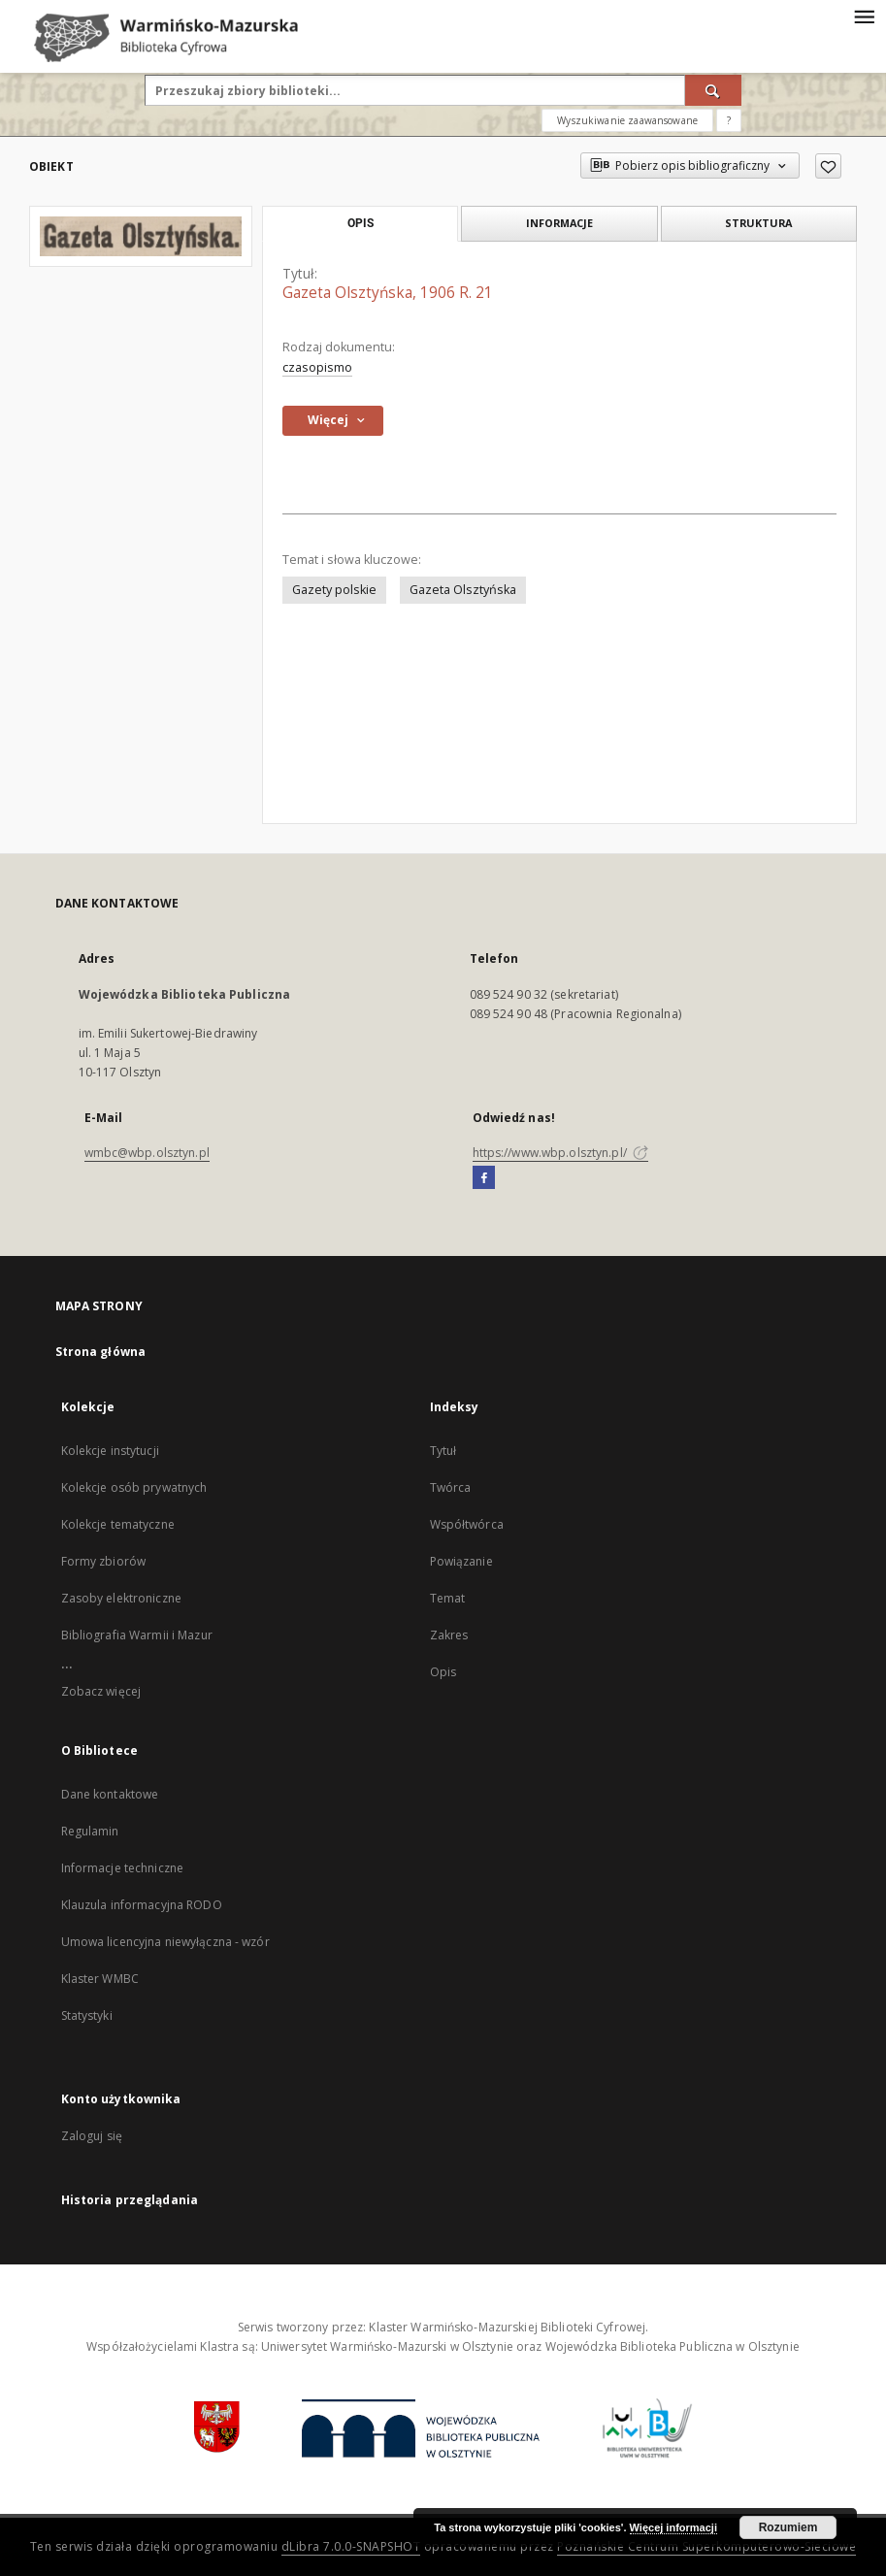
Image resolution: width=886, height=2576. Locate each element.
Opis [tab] (360, 223)
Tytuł (443, 1450)
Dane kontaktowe (110, 1794)
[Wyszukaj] (713, 90)
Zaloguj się (92, 2136)
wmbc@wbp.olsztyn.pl (147, 1152)
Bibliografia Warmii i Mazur (137, 1635)
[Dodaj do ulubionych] (828, 166)
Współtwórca (467, 1524)
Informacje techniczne (122, 1868)
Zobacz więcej (101, 1691)
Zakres (449, 1635)
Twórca (451, 1487)
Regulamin (90, 1831)
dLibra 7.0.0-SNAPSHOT (351, 2546)
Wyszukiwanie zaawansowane (627, 120)
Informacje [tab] (559, 222)
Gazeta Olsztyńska (463, 589)
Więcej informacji (673, 2527)
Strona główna (101, 1351)
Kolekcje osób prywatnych (134, 1487)
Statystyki (87, 2015)
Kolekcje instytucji (110, 1450)
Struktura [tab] (758, 222)
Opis (443, 1672)
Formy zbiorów (104, 1561)
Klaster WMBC (100, 1978)
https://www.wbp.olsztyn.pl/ (560, 1152)
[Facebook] (484, 1178)
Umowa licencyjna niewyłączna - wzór (165, 1941)
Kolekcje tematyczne (118, 1524)
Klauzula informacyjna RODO (141, 1905)
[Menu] (863, 15)
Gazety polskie (334, 589)
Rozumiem (788, 2527)
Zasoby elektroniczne (121, 1598)
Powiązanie (461, 1561)
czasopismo (317, 367)
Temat (448, 1598)
